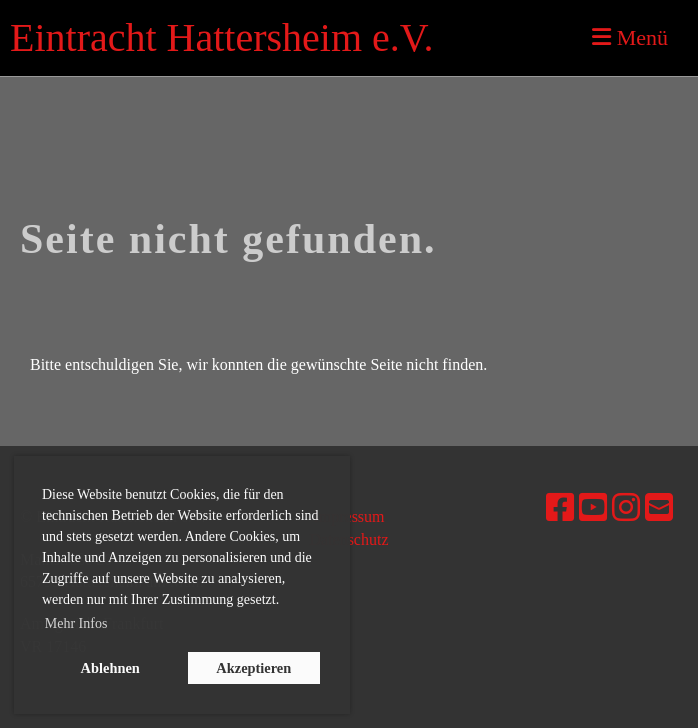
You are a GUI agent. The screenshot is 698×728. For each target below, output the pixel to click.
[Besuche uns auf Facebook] (560, 508)
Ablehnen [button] (110, 668)
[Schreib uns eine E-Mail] (659, 508)
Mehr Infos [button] (76, 623)
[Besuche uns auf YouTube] (593, 508)
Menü (630, 37)
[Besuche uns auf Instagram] (626, 508)
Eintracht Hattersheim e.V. (222, 37)
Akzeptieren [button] (253, 668)
